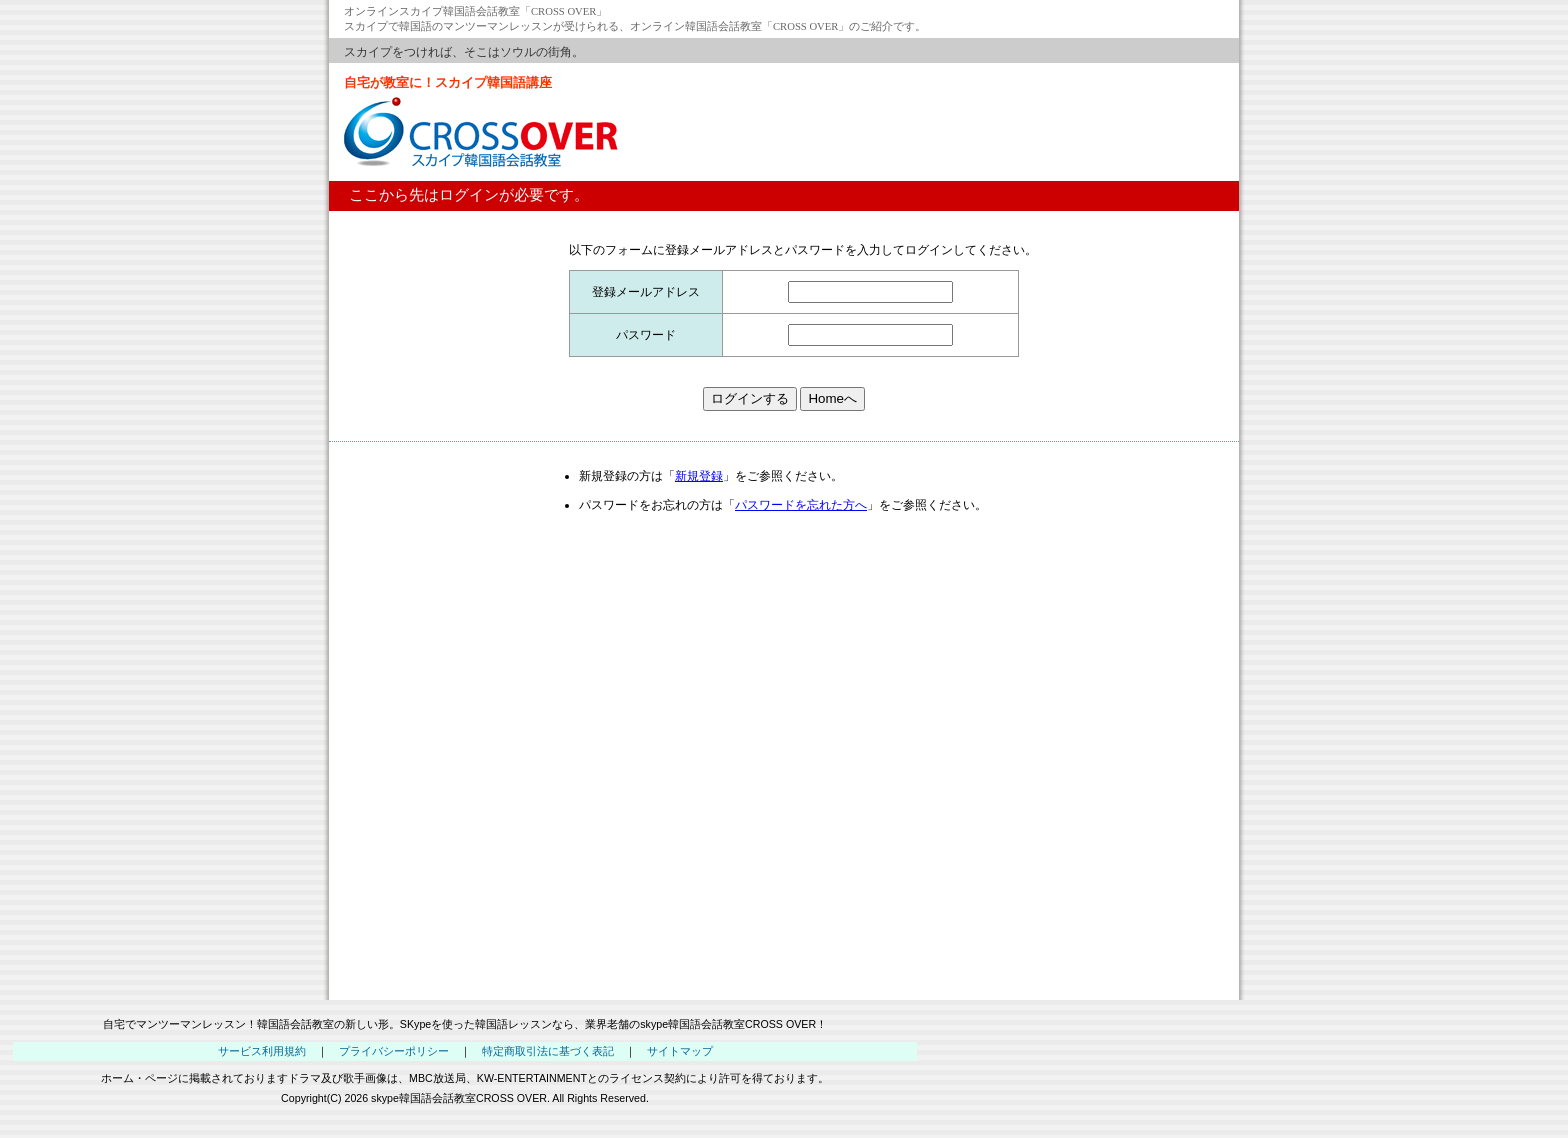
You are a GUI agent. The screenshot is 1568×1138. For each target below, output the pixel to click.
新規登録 (699, 476)
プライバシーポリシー (394, 1051)
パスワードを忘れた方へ (801, 505)
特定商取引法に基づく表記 (548, 1051)
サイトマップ (680, 1051)
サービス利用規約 (262, 1051)
